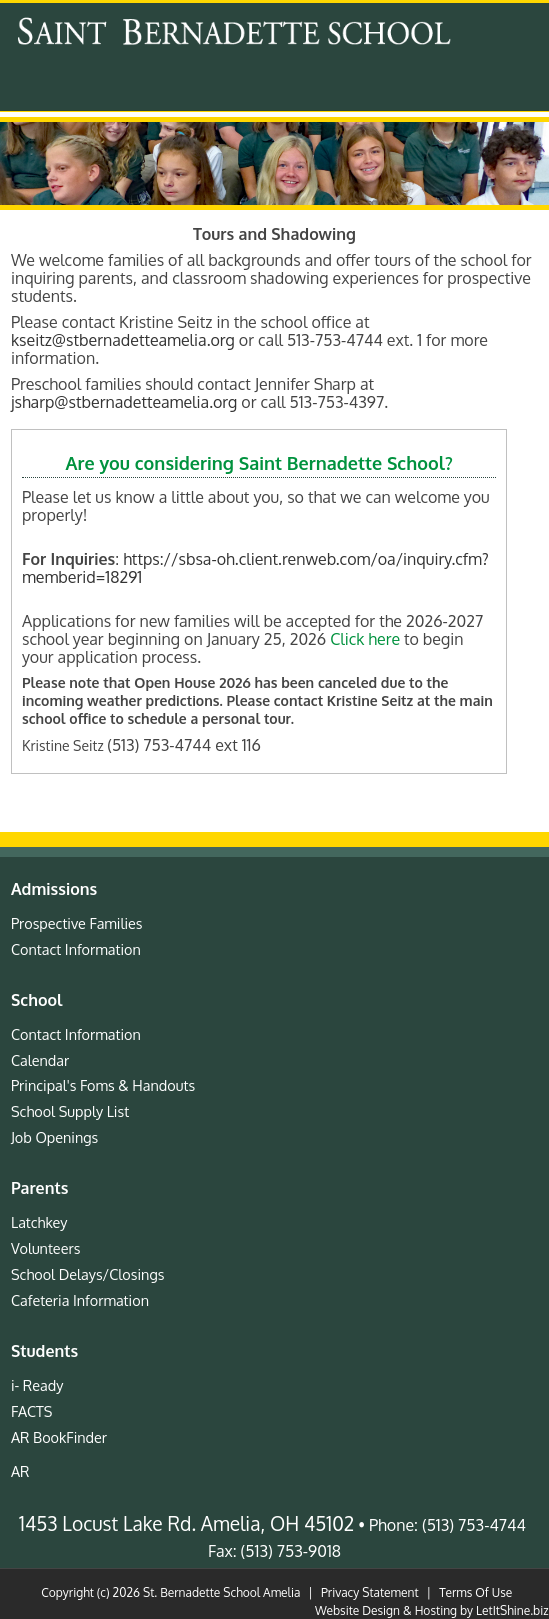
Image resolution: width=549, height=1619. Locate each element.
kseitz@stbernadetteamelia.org (123, 340)
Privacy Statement (370, 1592)
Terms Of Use (475, 1592)
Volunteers (45, 1248)
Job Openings (54, 1137)
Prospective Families (77, 923)
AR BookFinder (59, 1437)
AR (20, 1471)
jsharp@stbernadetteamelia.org (124, 402)
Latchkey (39, 1222)
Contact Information (76, 949)
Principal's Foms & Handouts (103, 1085)
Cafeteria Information (80, 1300)
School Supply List (70, 1111)
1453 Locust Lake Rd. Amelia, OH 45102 (186, 1523)
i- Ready (37, 1385)
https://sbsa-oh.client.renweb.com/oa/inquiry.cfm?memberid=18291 (255, 568)
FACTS (31, 1411)
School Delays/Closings (87, 1274)
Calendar (40, 1060)
